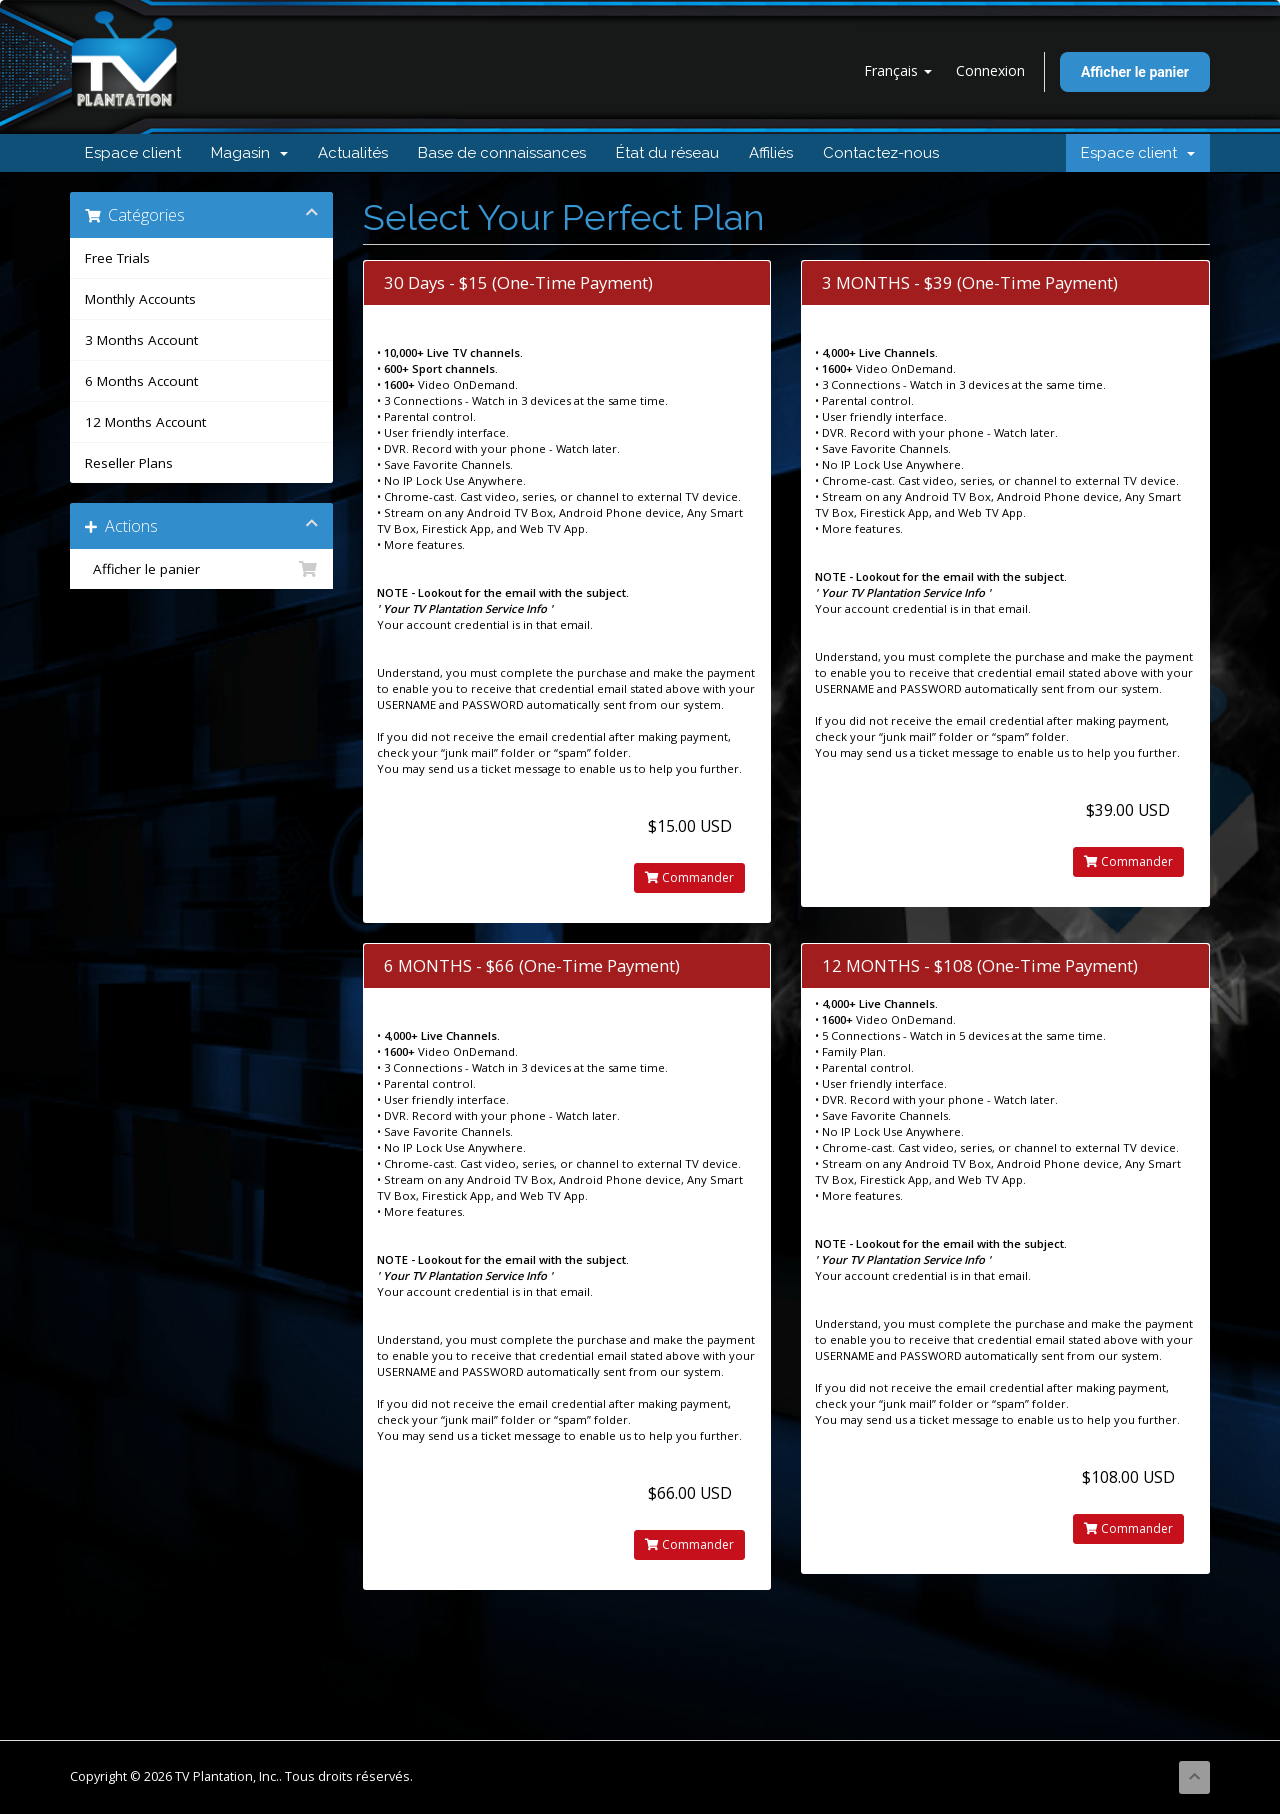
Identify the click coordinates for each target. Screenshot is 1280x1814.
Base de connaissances (502, 153)
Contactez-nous (881, 153)
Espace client (133, 153)
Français (898, 70)
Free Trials (117, 258)
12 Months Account (145, 422)
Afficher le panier (1135, 72)
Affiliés (771, 153)
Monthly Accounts (140, 299)
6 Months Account (141, 381)
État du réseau (667, 153)
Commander (689, 877)
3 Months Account (141, 340)
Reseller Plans (129, 463)
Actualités (353, 153)
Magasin (249, 153)
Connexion (990, 70)
